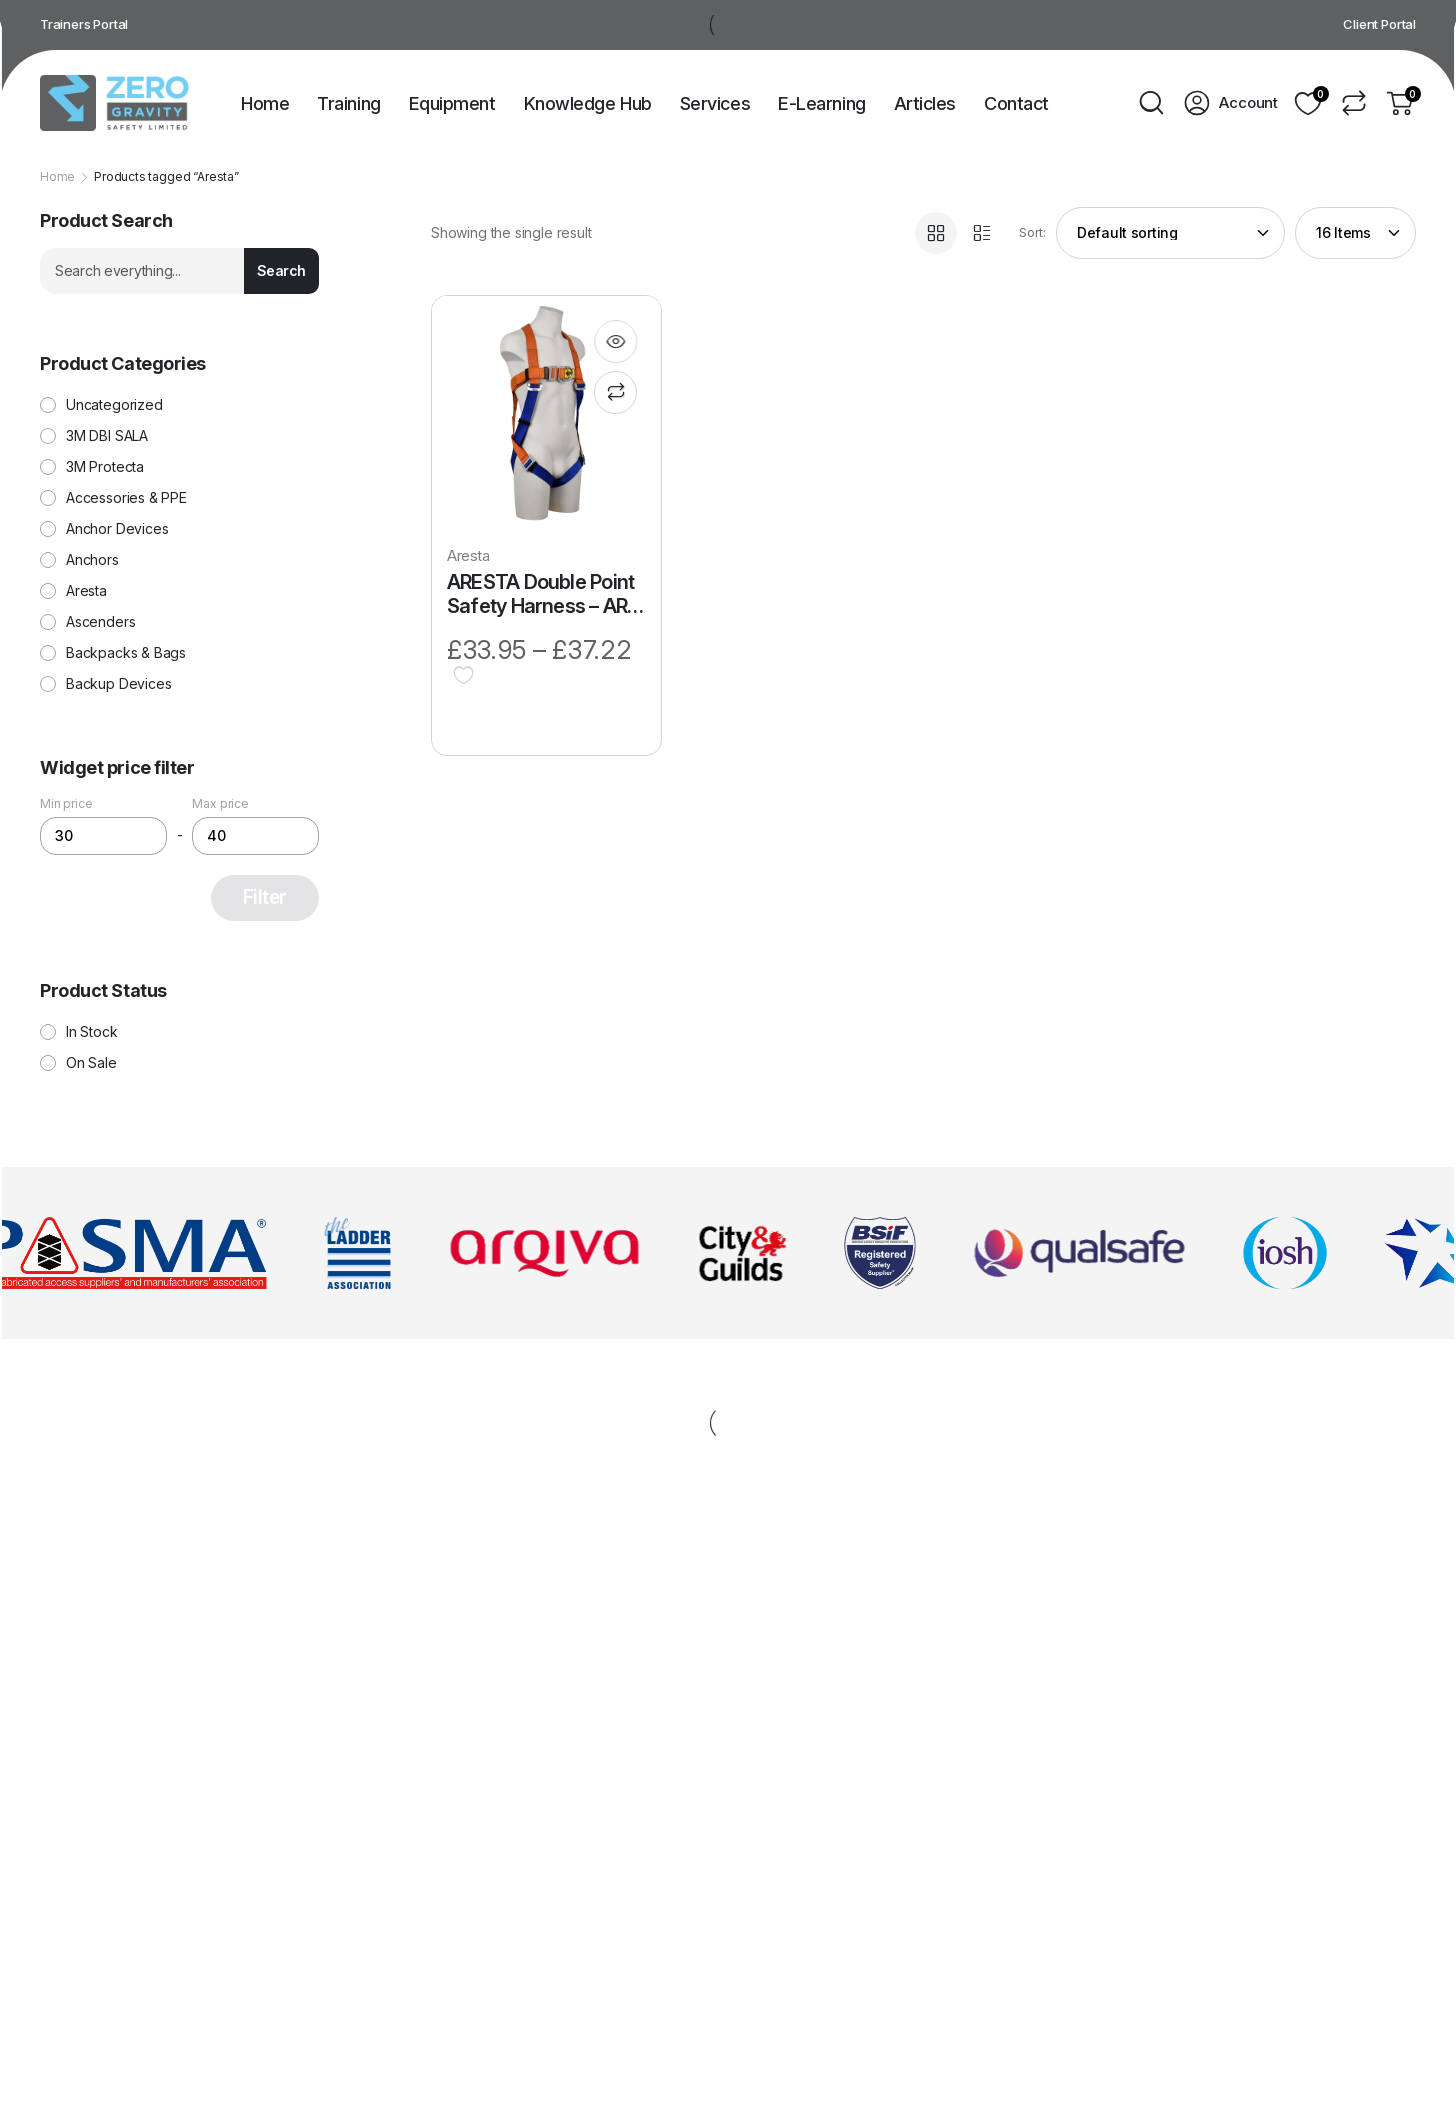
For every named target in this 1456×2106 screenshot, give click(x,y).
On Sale (91, 1063)
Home (265, 103)
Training (348, 103)
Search (281, 270)
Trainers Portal (84, 24)
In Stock (92, 1032)
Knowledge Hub (588, 103)
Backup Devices (118, 684)
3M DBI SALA (107, 436)
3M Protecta (105, 467)
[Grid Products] (936, 233)
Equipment (452, 103)
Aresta (468, 555)
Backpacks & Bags (126, 653)
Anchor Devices (117, 529)
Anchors (92, 560)
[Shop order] (1170, 233)
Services (715, 103)
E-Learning (822, 103)
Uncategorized (114, 405)
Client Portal (1379, 24)
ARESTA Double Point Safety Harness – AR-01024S (541, 594)
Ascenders (100, 622)
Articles (925, 103)
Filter (265, 897)
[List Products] (982, 233)
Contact (1016, 103)
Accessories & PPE (126, 498)
